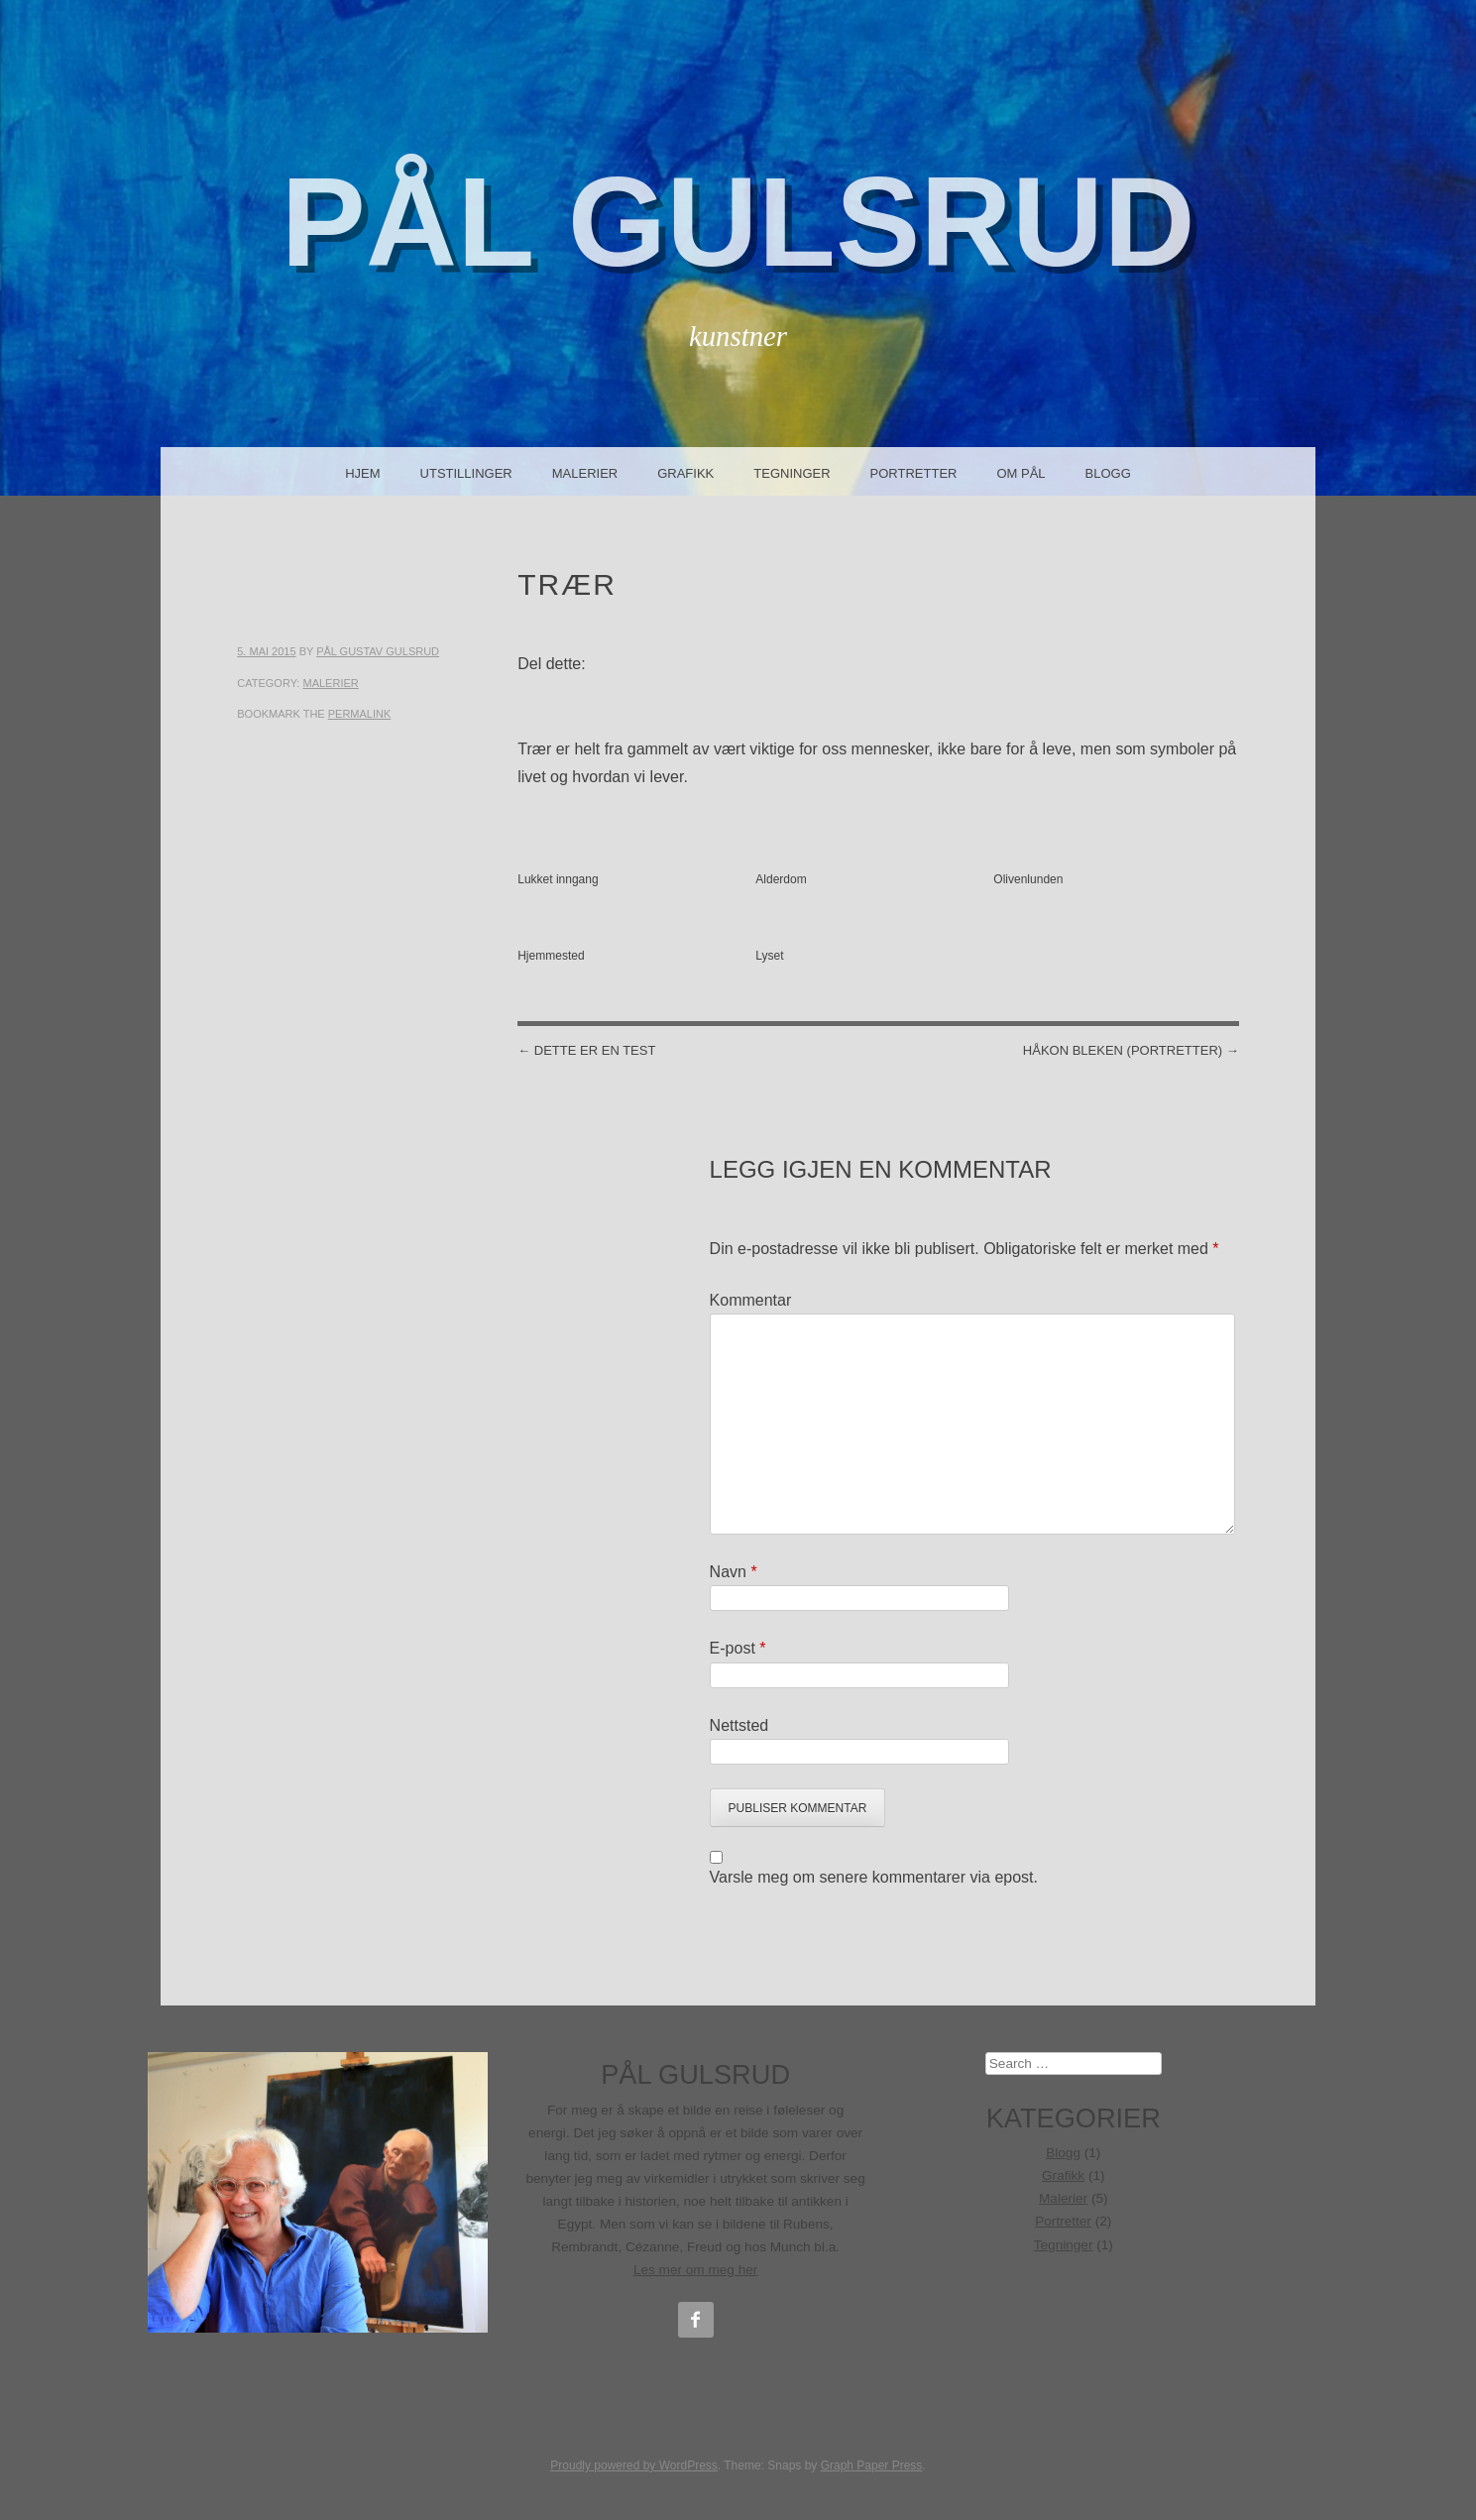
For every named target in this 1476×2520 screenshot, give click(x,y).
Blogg (1108, 473)
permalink (360, 714)
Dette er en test (586, 1050)
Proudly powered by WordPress (634, 2465)
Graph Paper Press (872, 2465)
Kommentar (751, 1300)
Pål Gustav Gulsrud (377, 651)
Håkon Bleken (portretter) (1131, 1050)
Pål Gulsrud (737, 221)
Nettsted (739, 1725)
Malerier (585, 473)
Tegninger (791, 473)
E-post (738, 1648)
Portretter (914, 473)
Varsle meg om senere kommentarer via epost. (874, 1877)
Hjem (362, 473)
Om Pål (1020, 473)
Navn (733, 1571)
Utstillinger (466, 473)
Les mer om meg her (695, 2269)
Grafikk (685, 473)
